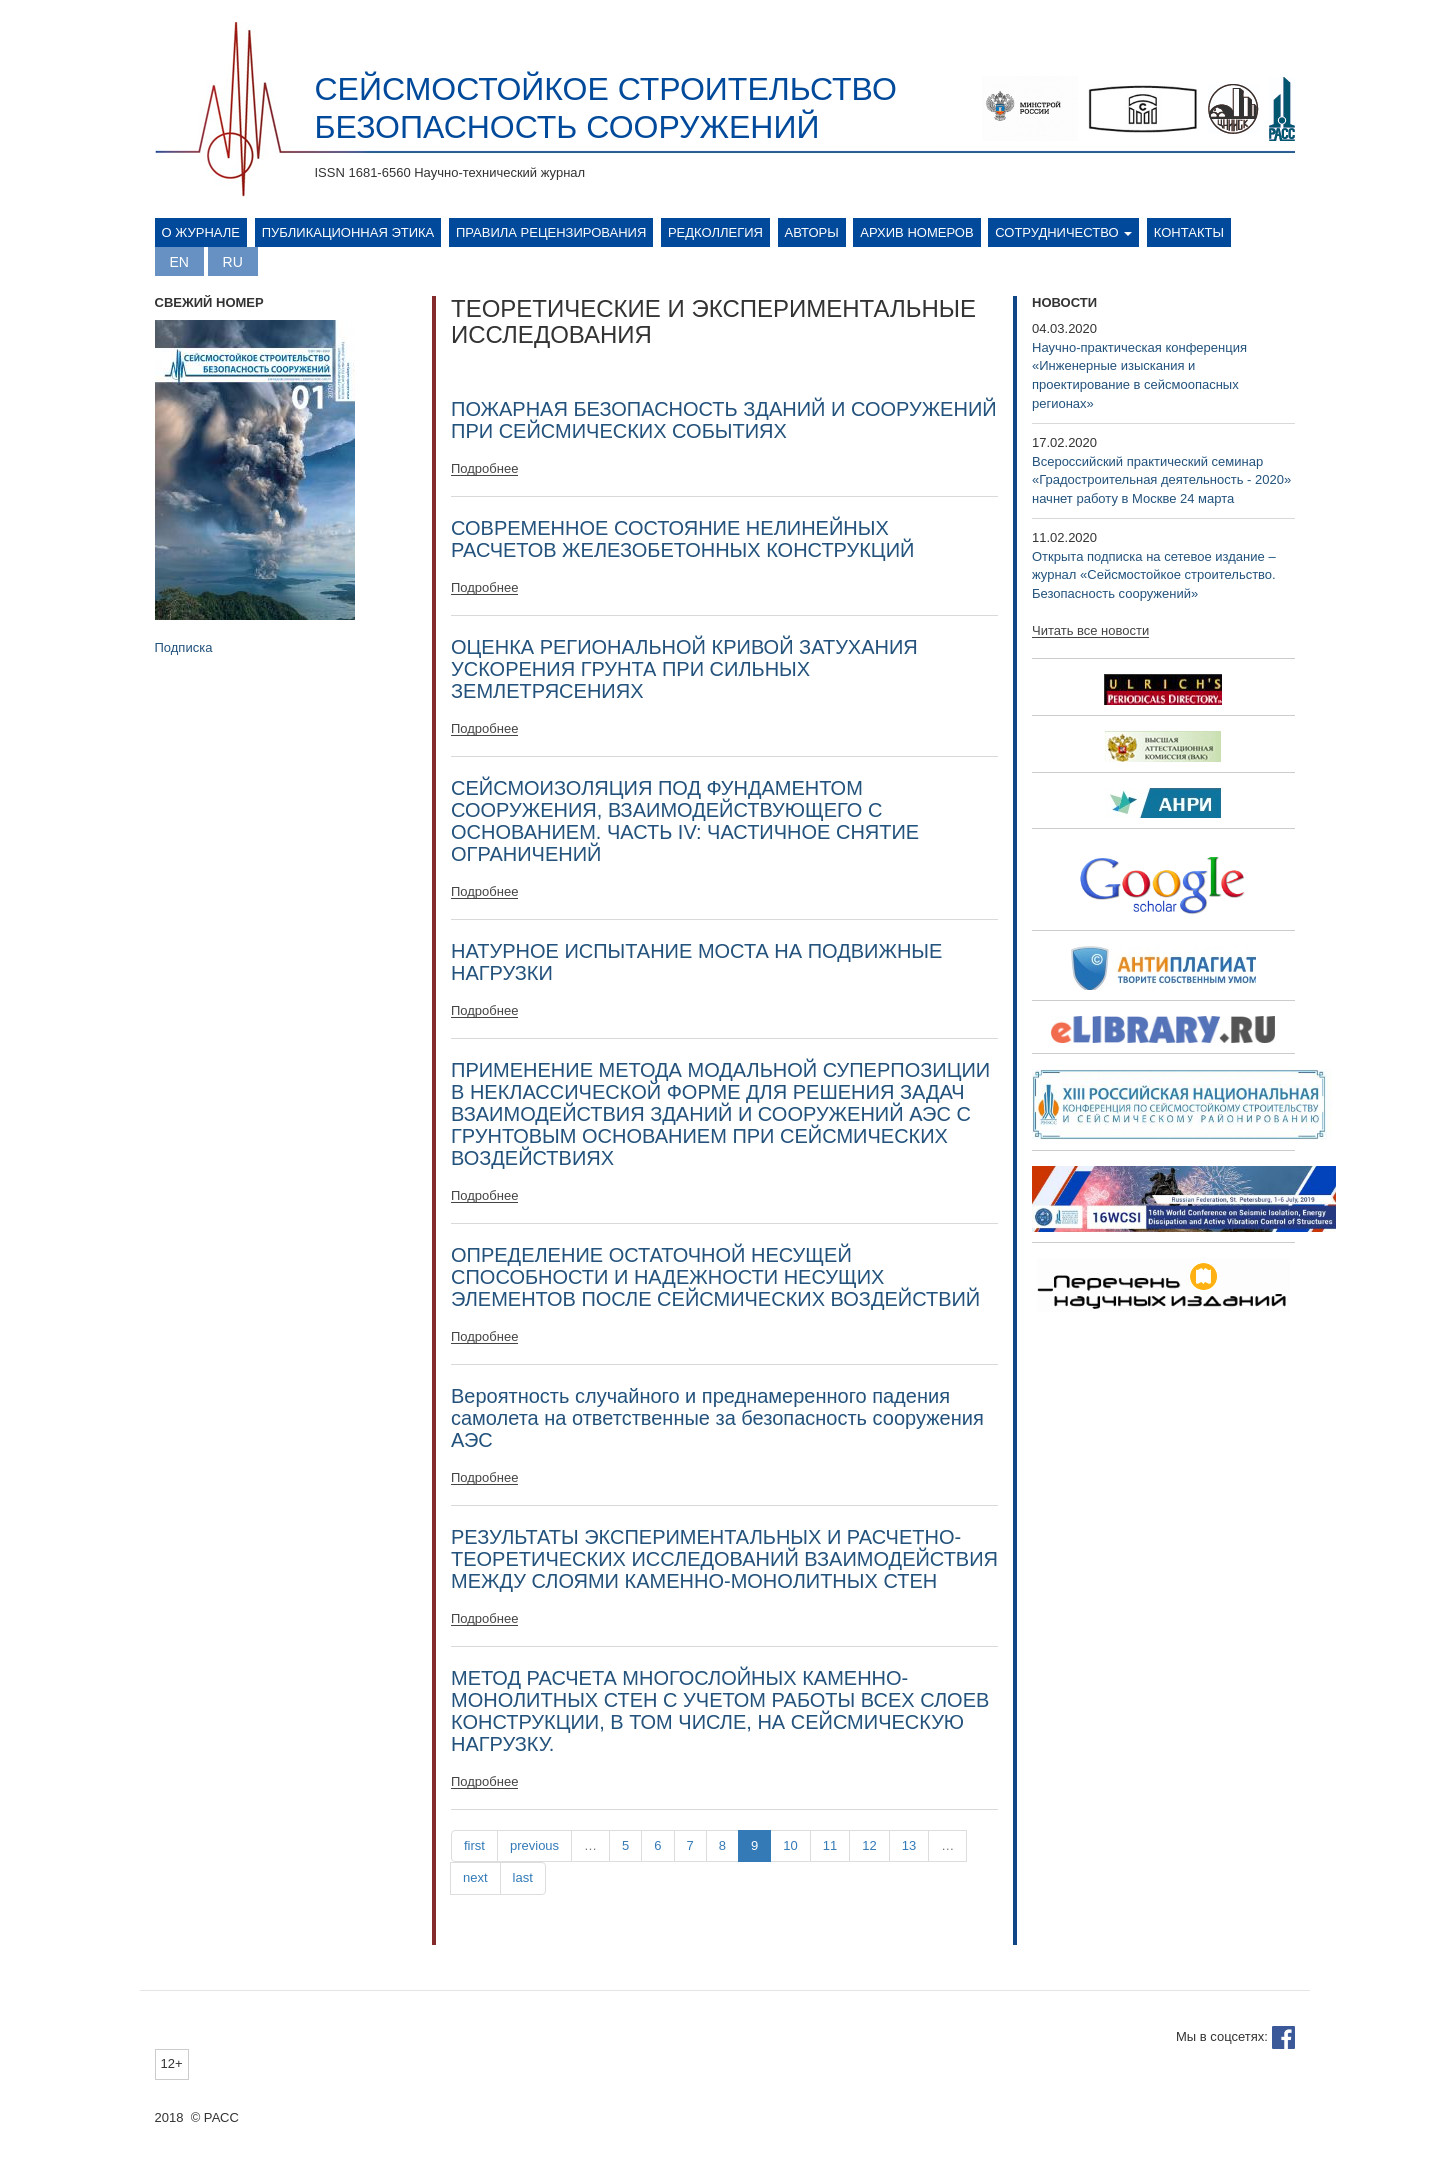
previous (534, 1845)
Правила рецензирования (551, 232)
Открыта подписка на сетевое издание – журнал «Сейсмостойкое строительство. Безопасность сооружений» (1154, 575)
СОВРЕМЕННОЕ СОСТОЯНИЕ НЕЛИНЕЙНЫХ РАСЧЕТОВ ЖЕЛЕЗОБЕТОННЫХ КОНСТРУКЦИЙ (682, 539)
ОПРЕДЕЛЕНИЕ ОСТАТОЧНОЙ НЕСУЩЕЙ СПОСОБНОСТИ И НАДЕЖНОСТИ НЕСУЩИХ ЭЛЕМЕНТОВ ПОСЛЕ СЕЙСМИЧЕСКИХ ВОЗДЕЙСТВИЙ (715, 1277)
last (523, 1877)
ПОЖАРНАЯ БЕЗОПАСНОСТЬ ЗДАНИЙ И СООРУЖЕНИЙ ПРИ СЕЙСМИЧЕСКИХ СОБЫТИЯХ (724, 420)
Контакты (1189, 232)
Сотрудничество (1063, 232)
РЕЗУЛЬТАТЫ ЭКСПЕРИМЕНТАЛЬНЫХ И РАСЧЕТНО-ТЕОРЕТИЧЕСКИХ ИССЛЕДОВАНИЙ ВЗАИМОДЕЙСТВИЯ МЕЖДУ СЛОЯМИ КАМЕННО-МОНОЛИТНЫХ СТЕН (724, 1559)
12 (869, 1845)
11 (830, 1845)
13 (909, 1845)
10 (790, 1845)
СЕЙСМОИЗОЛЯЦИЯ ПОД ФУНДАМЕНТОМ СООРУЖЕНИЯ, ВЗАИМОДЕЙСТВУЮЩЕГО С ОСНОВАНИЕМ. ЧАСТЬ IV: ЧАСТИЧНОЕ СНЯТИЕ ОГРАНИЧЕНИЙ (685, 821)
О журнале (201, 232)
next (475, 1877)
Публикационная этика (348, 232)
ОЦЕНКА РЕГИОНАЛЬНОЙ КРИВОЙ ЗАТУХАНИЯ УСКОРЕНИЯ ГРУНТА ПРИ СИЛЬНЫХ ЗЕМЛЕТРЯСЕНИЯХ (684, 669)
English (179, 261)
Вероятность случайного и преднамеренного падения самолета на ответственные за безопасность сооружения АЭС (717, 1418)
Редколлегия (715, 232)
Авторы (812, 232)
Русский (233, 261)
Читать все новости (1090, 631)
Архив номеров (916, 232)
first (474, 1845)
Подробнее (484, 469)
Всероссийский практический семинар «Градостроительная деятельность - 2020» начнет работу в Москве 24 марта (1161, 480)
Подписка (184, 647)
